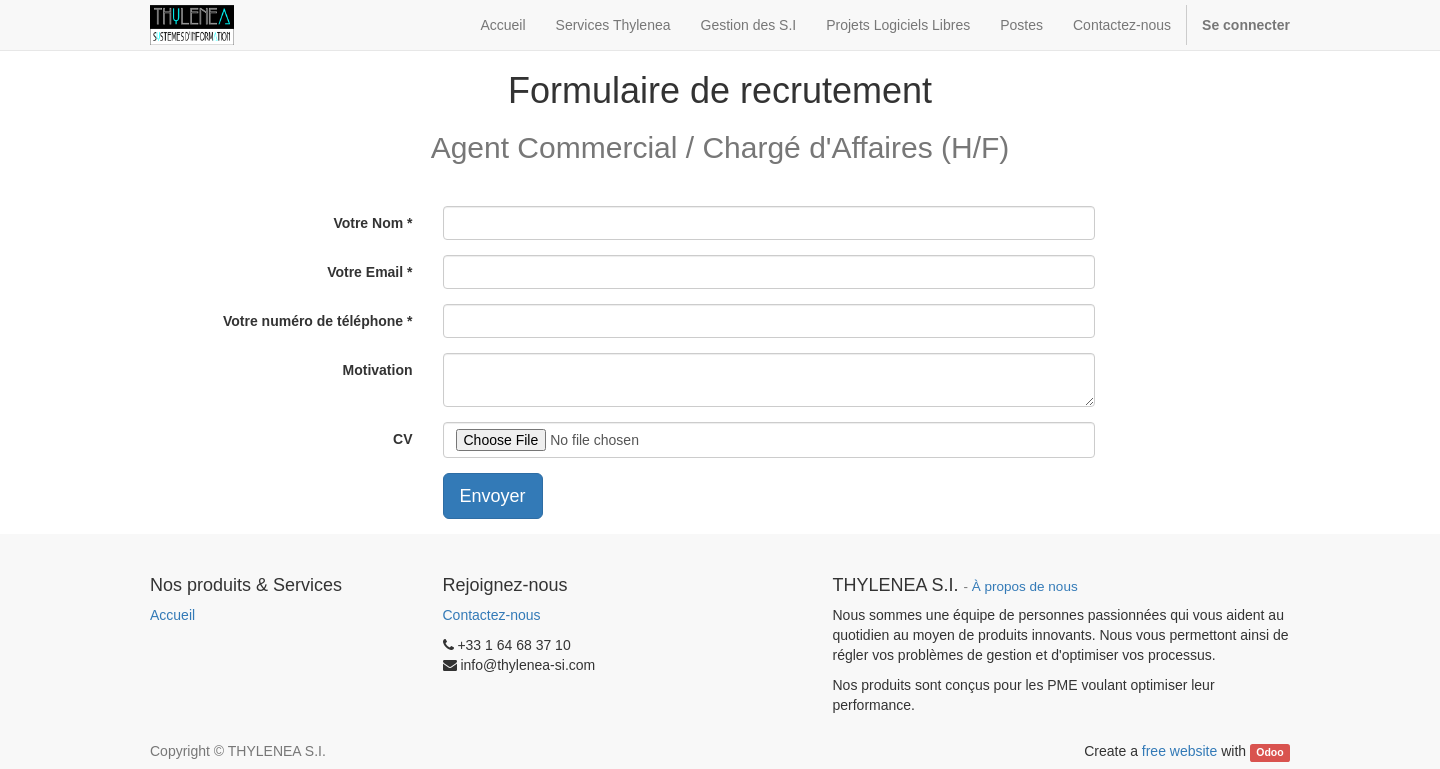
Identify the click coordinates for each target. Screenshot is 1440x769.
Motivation (378, 370)
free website (1179, 751)
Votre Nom (368, 223)
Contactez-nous (492, 615)
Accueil (172, 615)
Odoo (1269, 752)
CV (402, 439)
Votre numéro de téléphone (313, 321)
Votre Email (365, 272)
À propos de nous (1025, 586)
